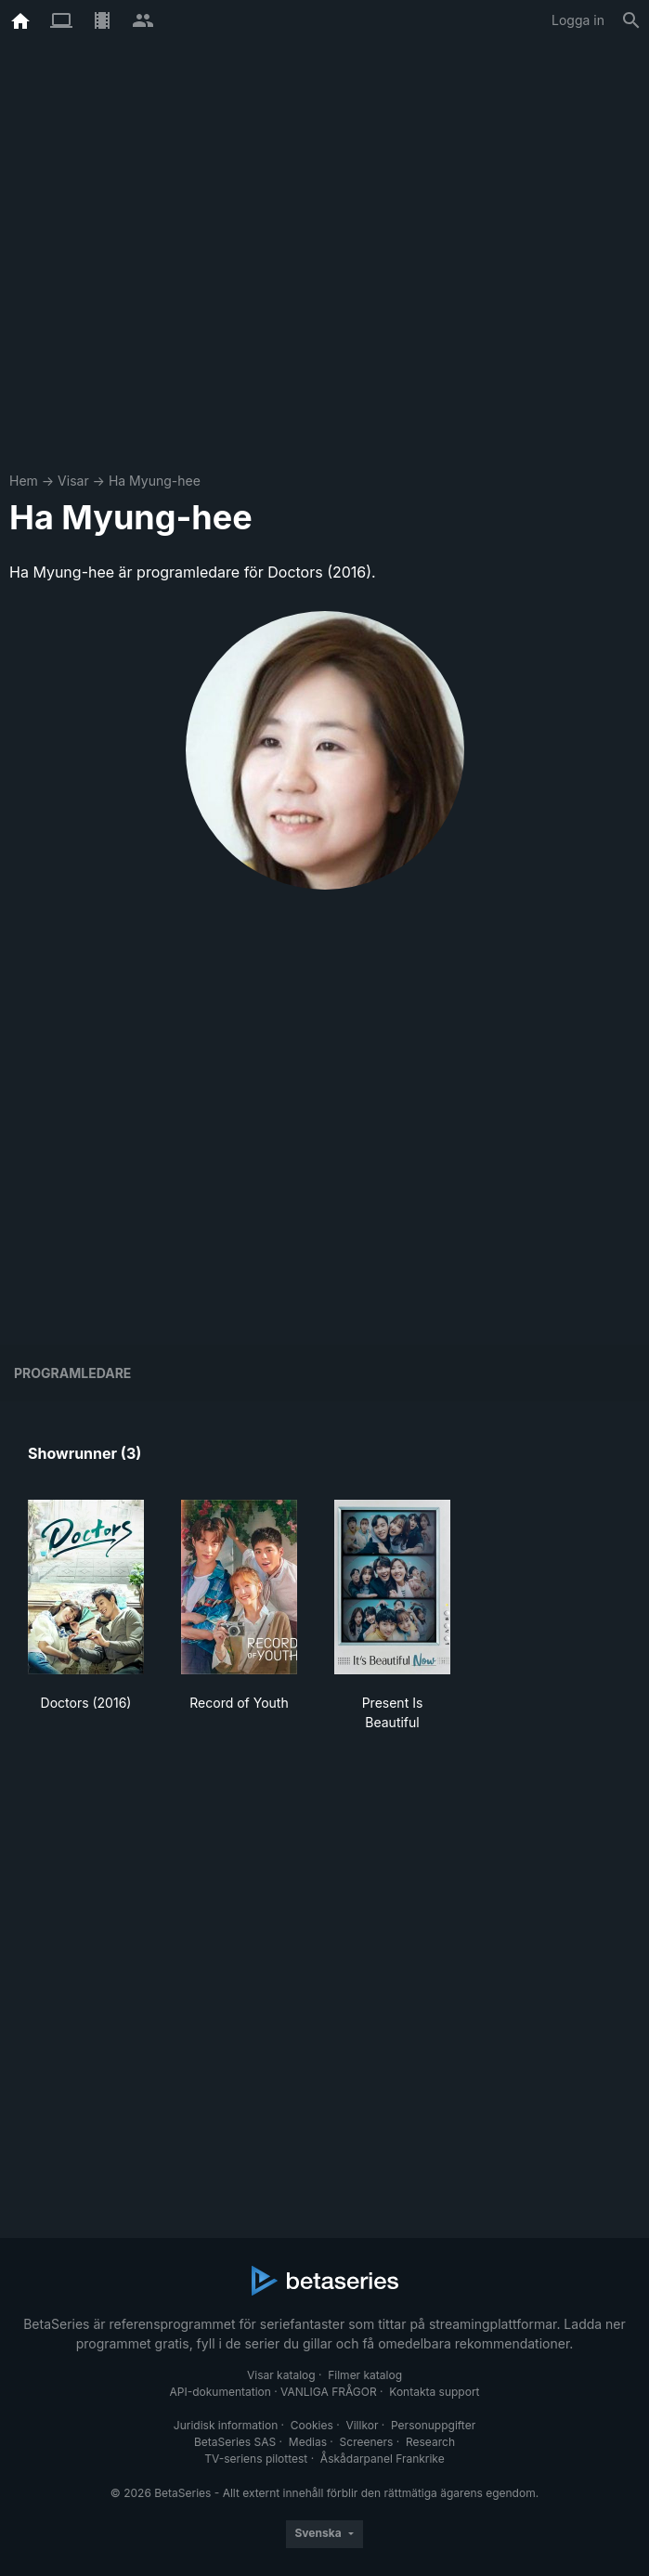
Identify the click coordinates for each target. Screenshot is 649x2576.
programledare (72, 1373)
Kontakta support (434, 2392)
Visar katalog (281, 2375)
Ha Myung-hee (155, 480)
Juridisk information (226, 2425)
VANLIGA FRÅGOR (328, 2392)
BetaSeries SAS (235, 2442)
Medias (308, 2442)
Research (430, 2442)
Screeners (367, 2442)
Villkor (361, 2425)
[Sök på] (631, 20)
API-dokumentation (219, 2392)
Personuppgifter (433, 2425)
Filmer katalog (365, 2375)
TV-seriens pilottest (255, 2458)
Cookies (312, 2425)
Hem (23, 480)
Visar (73, 480)
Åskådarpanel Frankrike (382, 2458)
